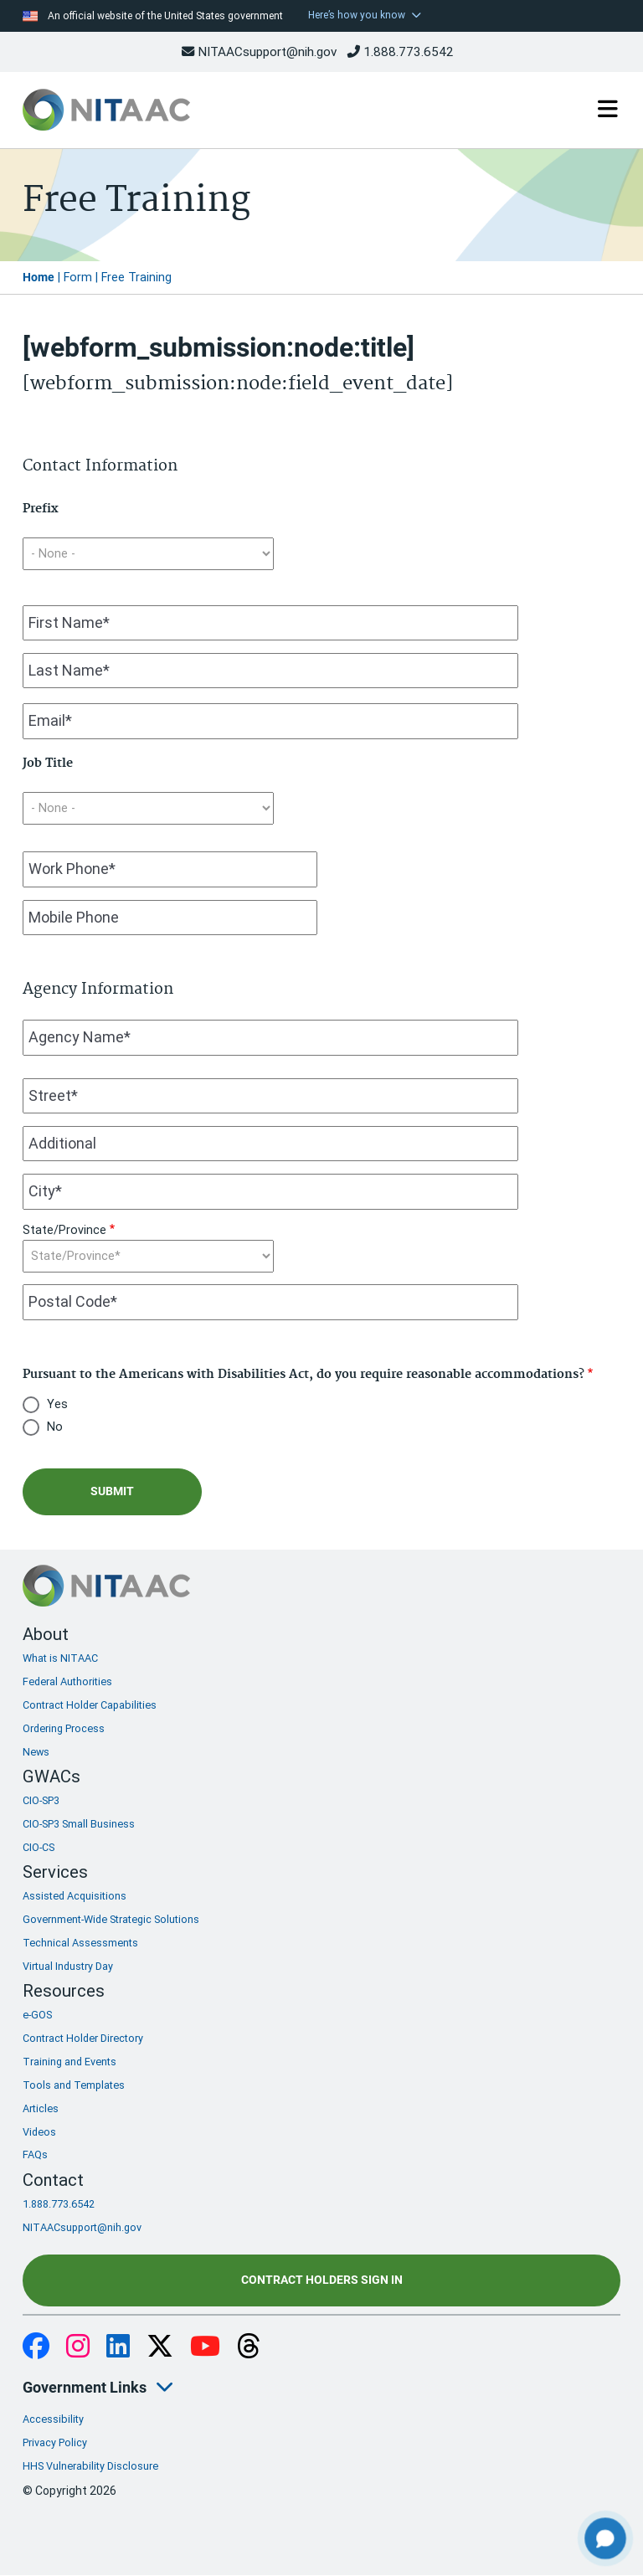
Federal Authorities (67, 1681)
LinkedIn (118, 2347)
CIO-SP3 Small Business (79, 1824)
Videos (39, 2132)
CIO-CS (38, 1847)
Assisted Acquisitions (74, 1896)
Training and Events (69, 2061)
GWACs (51, 1776)
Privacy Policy (55, 2442)
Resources (64, 1991)
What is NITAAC (60, 1658)
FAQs (35, 2154)
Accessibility (53, 2419)
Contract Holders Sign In (322, 2280)
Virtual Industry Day (68, 1966)
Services (55, 1872)
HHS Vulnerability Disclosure (90, 2466)
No (55, 1427)
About (46, 1634)
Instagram (78, 2347)
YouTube (205, 2347)
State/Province (64, 1230)
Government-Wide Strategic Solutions (111, 1919)
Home (38, 277)
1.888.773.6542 (400, 51)
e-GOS (37, 2014)
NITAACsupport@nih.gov (259, 51)
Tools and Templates (74, 2085)
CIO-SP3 (41, 1800)
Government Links (85, 2387)
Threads (248, 2347)
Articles (41, 2108)
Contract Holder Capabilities (90, 1705)
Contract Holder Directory (83, 2038)
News (36, 1752)
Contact (53, 2180)
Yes (57, 1404)
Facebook (36, 2347)
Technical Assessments (80, 1942)
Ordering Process (64, 1728)
